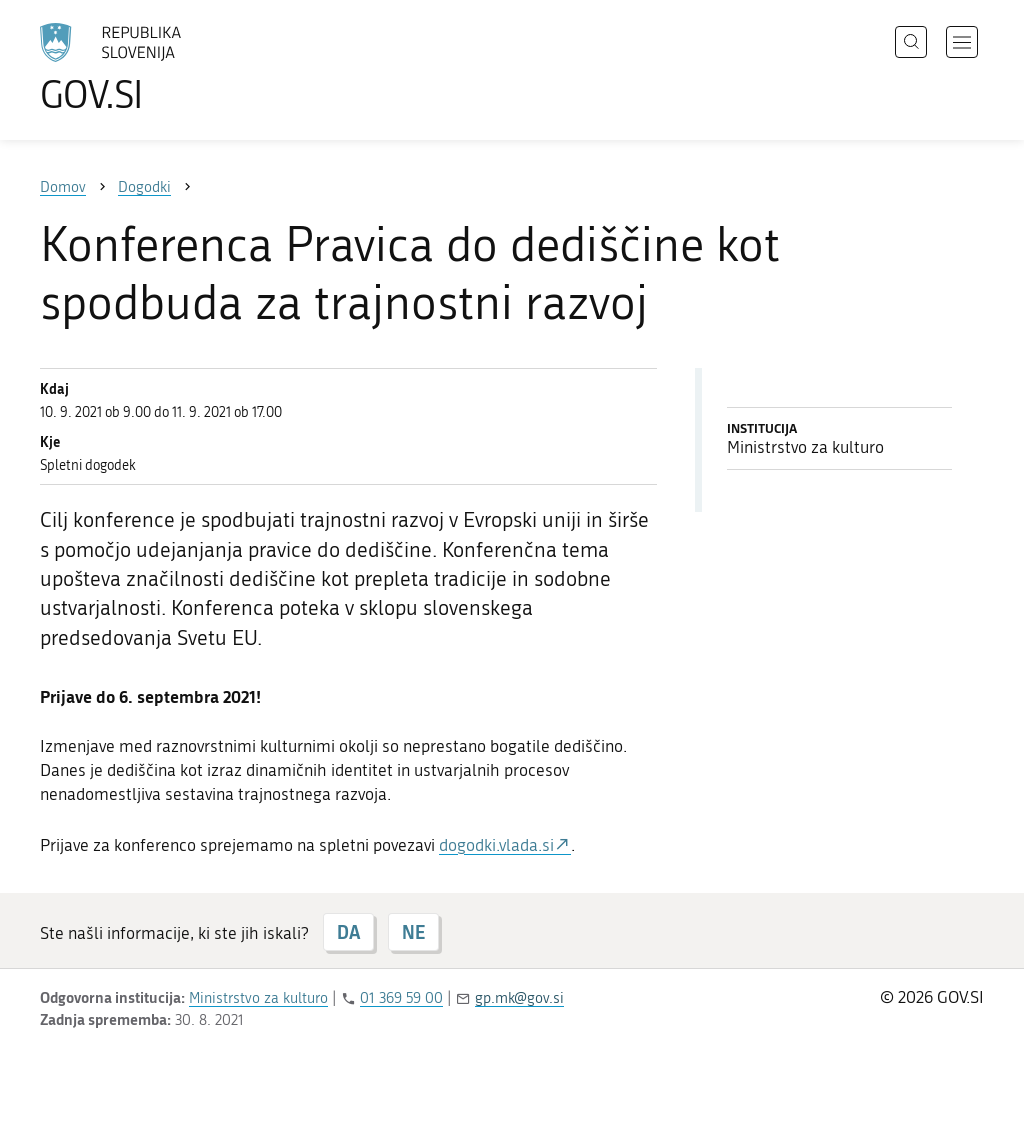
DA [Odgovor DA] (348, 932)
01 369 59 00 (401, 998)
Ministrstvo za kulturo (258, 998)
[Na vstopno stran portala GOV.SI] (166, 68)
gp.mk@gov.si (519, 998)
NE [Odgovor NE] (413, 932)
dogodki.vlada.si (496, 845)
